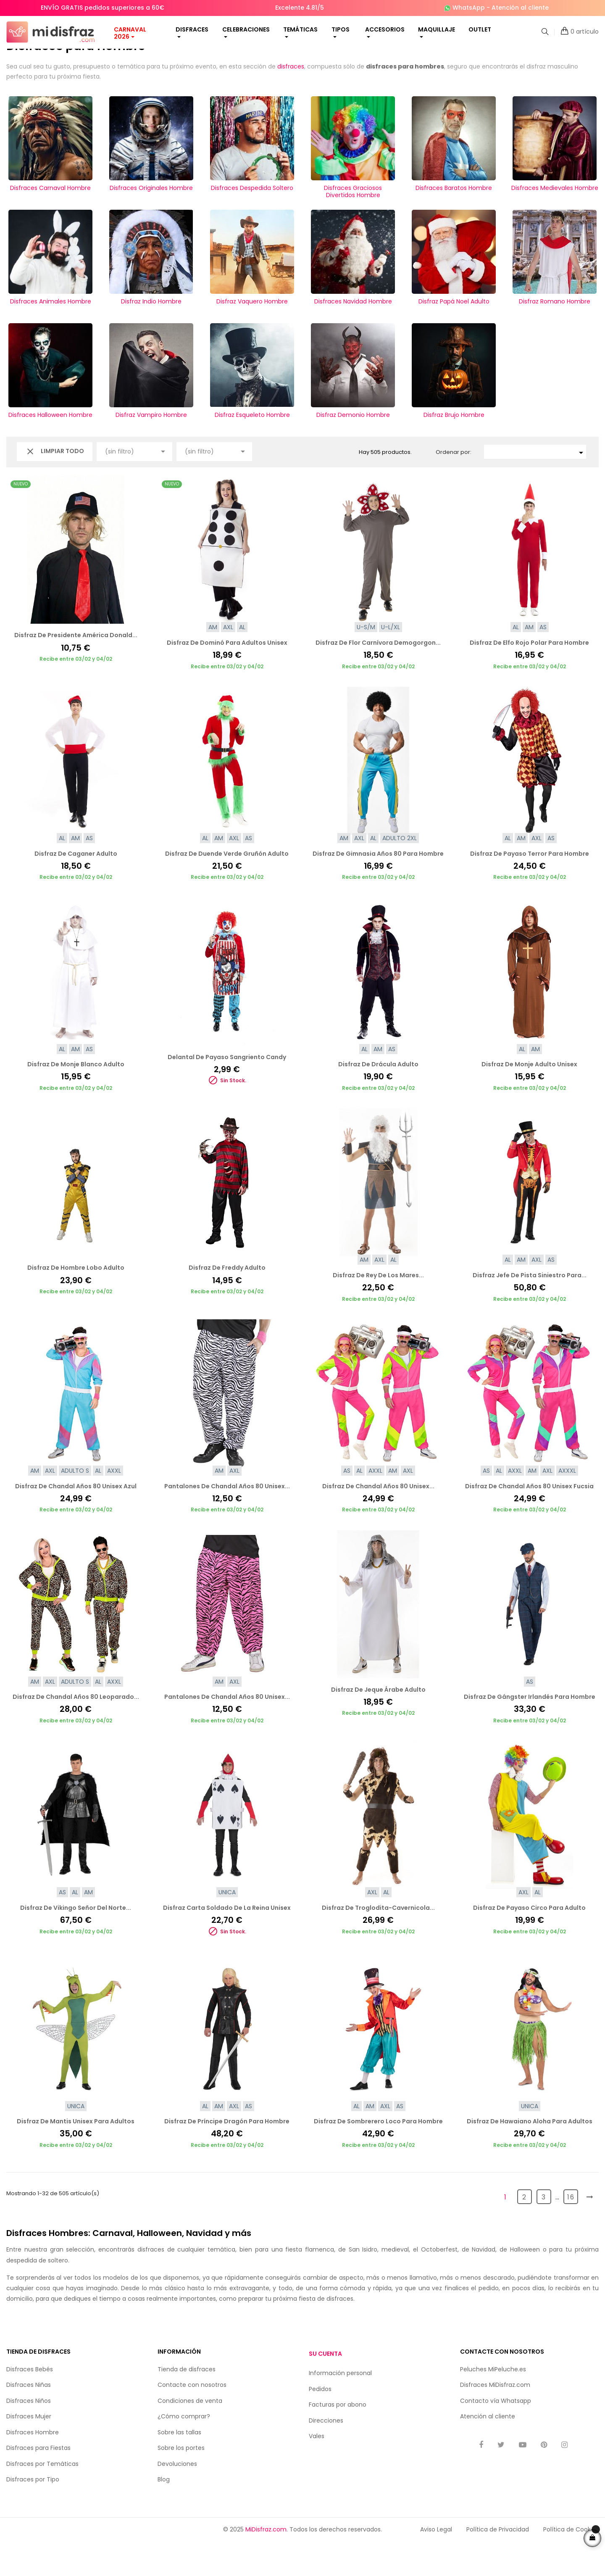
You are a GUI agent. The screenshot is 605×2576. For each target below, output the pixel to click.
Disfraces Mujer (28, 2450)
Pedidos (320, 2423)
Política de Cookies (571, 2563)
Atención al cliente (520, 7)
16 (571, 2231)
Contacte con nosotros (192, 2419)
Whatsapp (516, 2434)
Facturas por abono (337, 2438)
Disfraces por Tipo (32, 2513)
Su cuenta (325, 2388)
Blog (164, 2513)
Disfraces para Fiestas (38, 2482)
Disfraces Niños (28, 2434)
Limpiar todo (54, 485)
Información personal (340, 2407)
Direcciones (326, 2454)
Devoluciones (177, 2497)
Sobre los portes (181, 2482)
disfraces (290, 100)
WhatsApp (468, 7)
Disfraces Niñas (28, 2419)
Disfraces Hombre (32, 2466)
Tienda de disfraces (187, 2403)
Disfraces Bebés (29, 2403)
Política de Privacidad (497, 2563)
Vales (316, 2470)
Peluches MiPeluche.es (493, 2403)
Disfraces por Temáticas (42, 2497)
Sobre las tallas (179, 2466)
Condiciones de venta (190, 2434)
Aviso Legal (436, 2563)
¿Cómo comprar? (184, 2450)
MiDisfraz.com (266, 2563)
